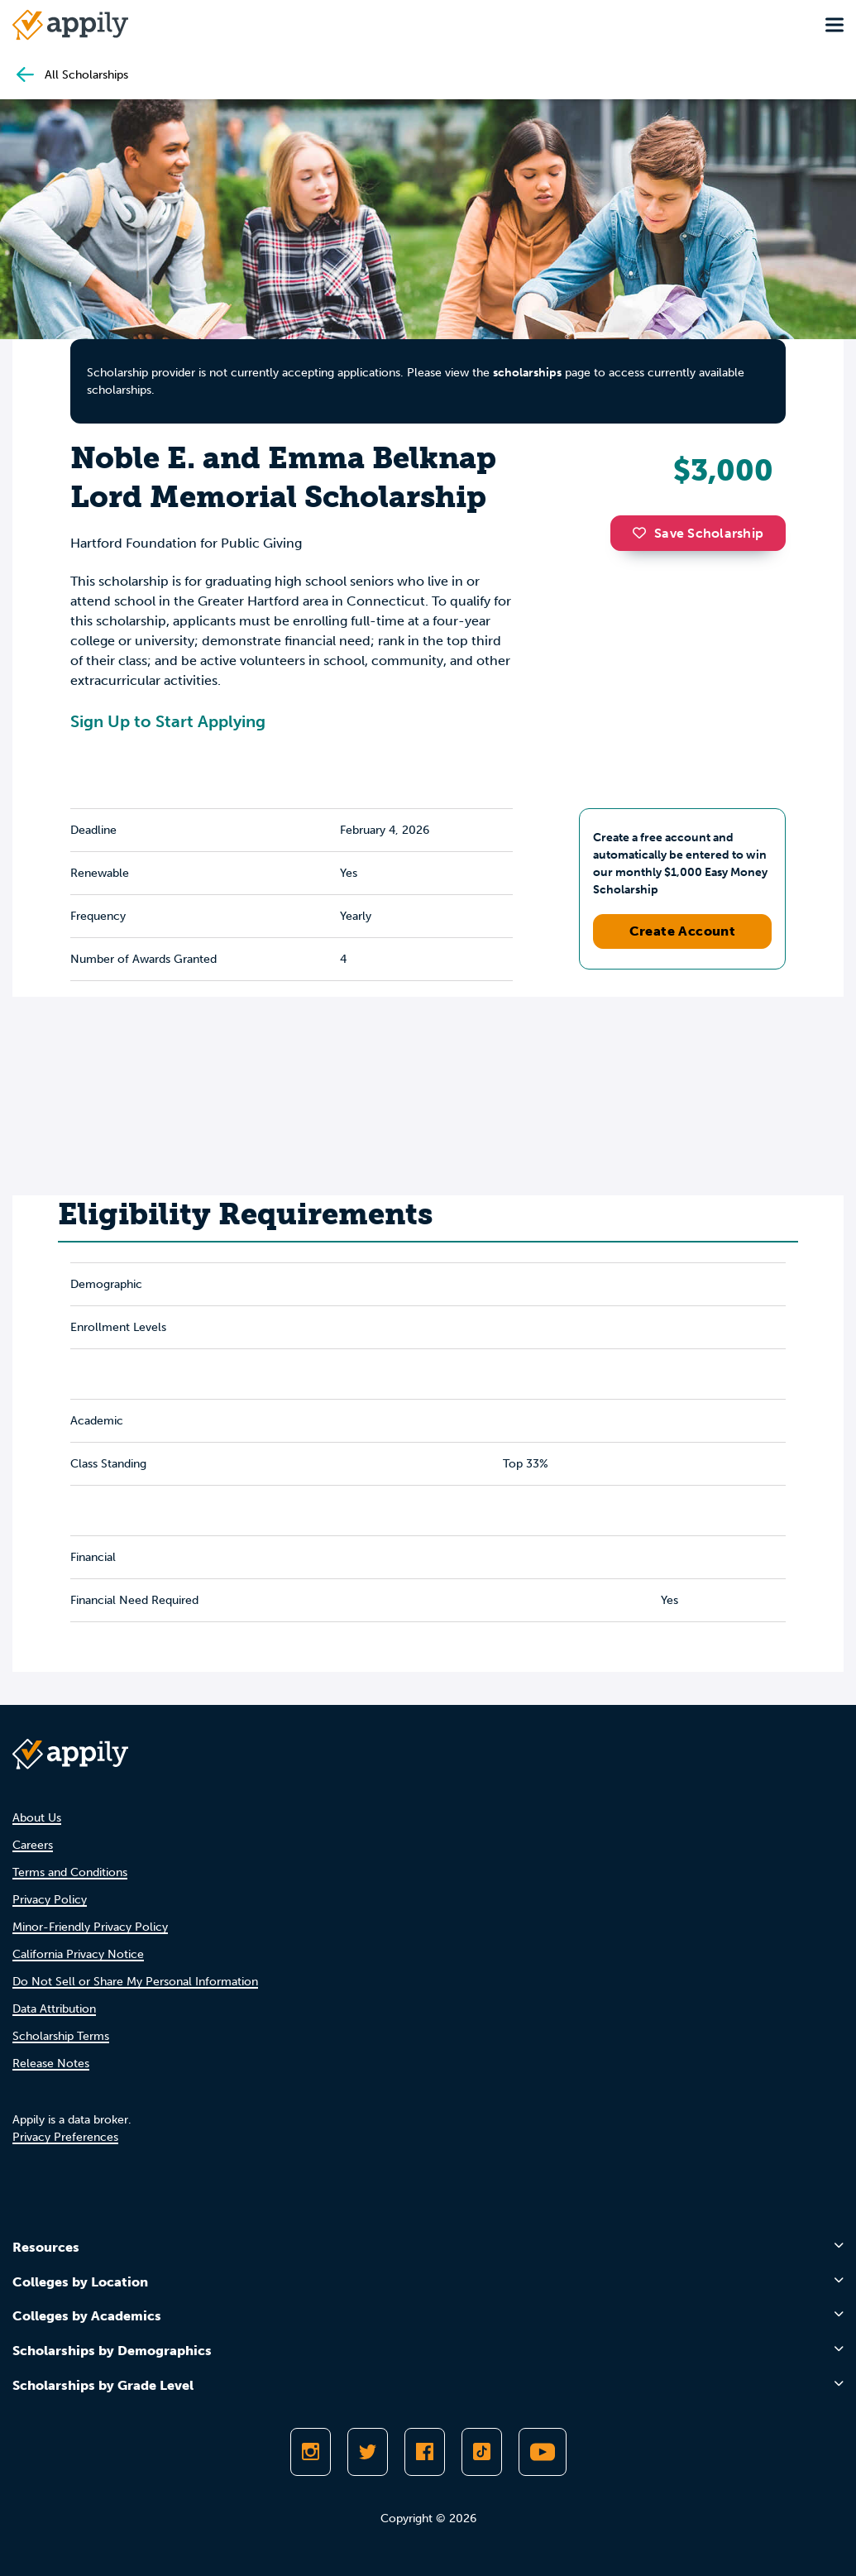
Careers (32, 1845)
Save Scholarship (698, 533)
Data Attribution (54, 2009)
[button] (643, 532)
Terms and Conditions (69, 1872)
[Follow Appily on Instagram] (310, 2452)
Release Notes (50, 2063)
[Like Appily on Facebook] (424, 2452)
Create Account (682, 931)
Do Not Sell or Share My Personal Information (135, 1982)
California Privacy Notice (78, 1954)
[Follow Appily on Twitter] (367, 2452)
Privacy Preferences (65, 2137)
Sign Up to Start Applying (167, 721)
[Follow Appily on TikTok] (481, 2452)
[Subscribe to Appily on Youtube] (543, 2452)
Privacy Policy (49, 1900)
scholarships (527, 373)
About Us (36, 1818)
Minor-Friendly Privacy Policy (90, 1927)
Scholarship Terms (60, 2036)
